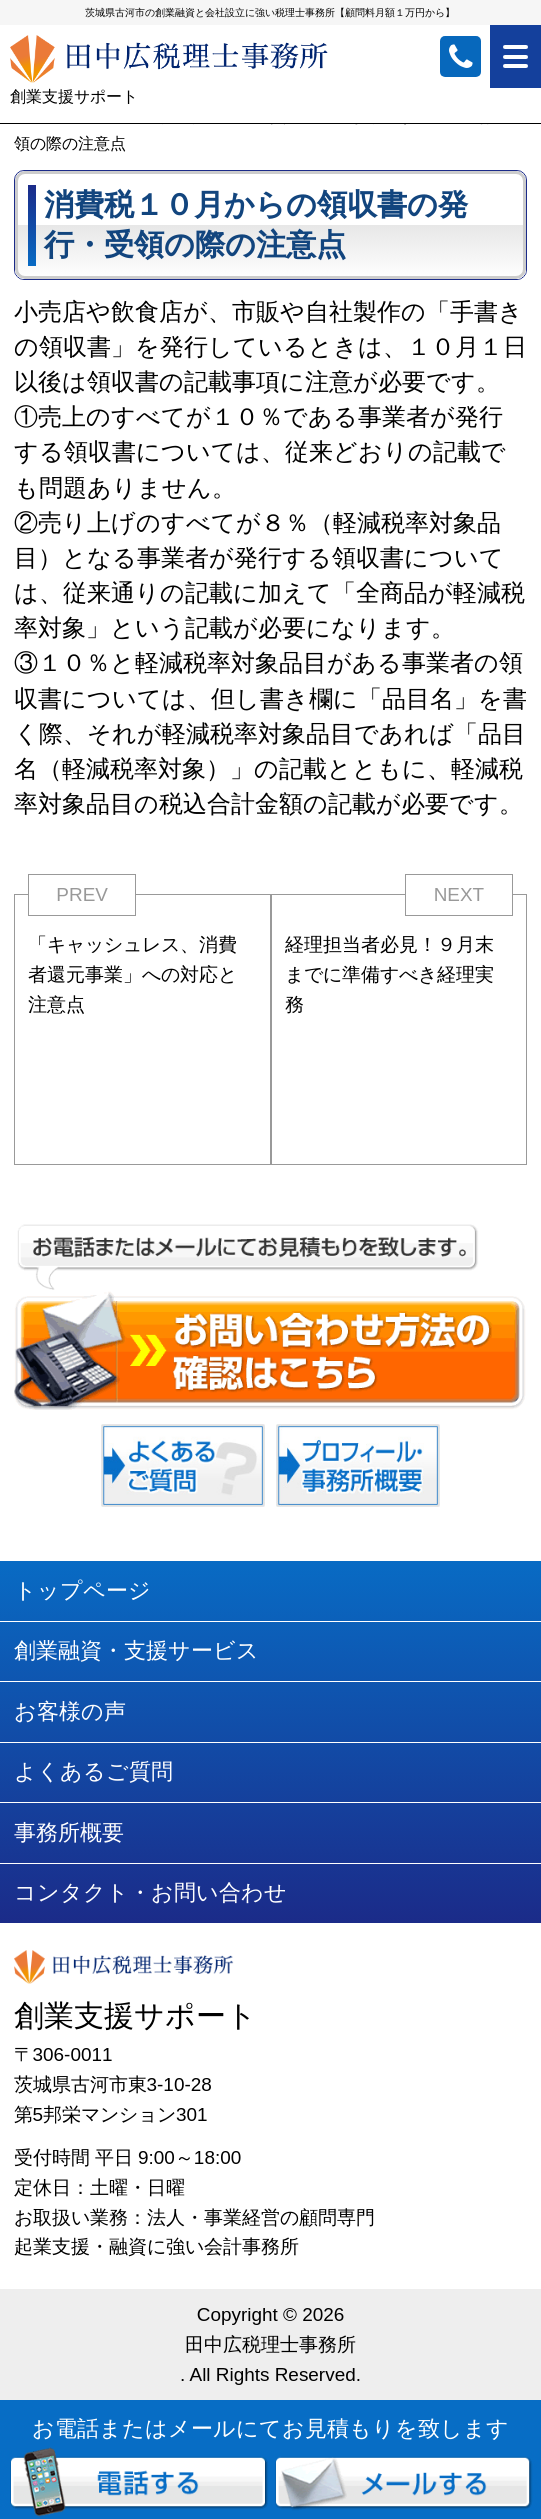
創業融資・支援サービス (136, 1650)
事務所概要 (69, 1832)
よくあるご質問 (93, 1771)
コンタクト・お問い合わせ (150, 1892)
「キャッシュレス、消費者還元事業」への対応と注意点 (132, 974)
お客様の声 (70, 1711)
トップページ (82, 1590)
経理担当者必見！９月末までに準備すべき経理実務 (389, 974)
